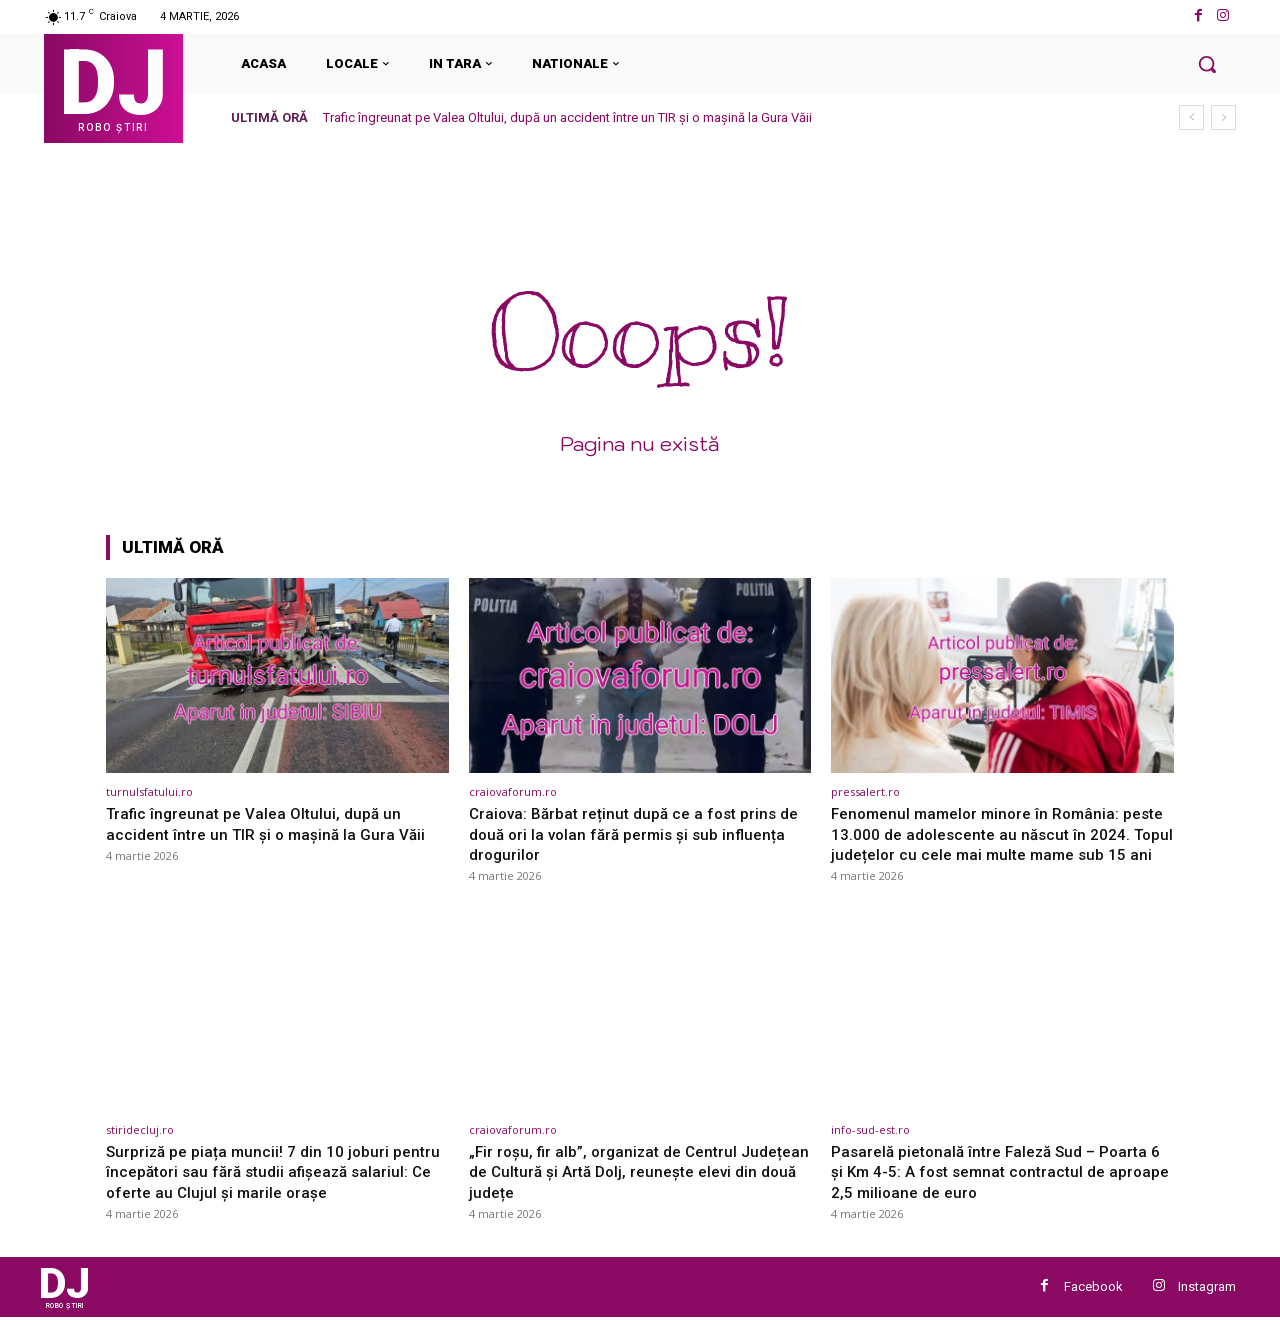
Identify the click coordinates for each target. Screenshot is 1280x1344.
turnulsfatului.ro (149, 791)
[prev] (1191, 117)
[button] (1207, 64)
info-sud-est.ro (870, 1149)
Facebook (1093, 1310)
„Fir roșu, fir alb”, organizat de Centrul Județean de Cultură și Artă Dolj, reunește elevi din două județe (628, 1191)
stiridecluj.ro (140, 1149)
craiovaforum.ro (513, 791)
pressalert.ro (865, 791)
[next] (1223, 117)
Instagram (1207, 1310)
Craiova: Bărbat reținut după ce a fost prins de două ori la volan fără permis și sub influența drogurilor (632, 833)
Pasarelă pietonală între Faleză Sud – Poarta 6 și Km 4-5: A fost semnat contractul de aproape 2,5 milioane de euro (1000, 1191)
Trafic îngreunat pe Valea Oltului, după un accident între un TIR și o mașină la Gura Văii (567, 117)
